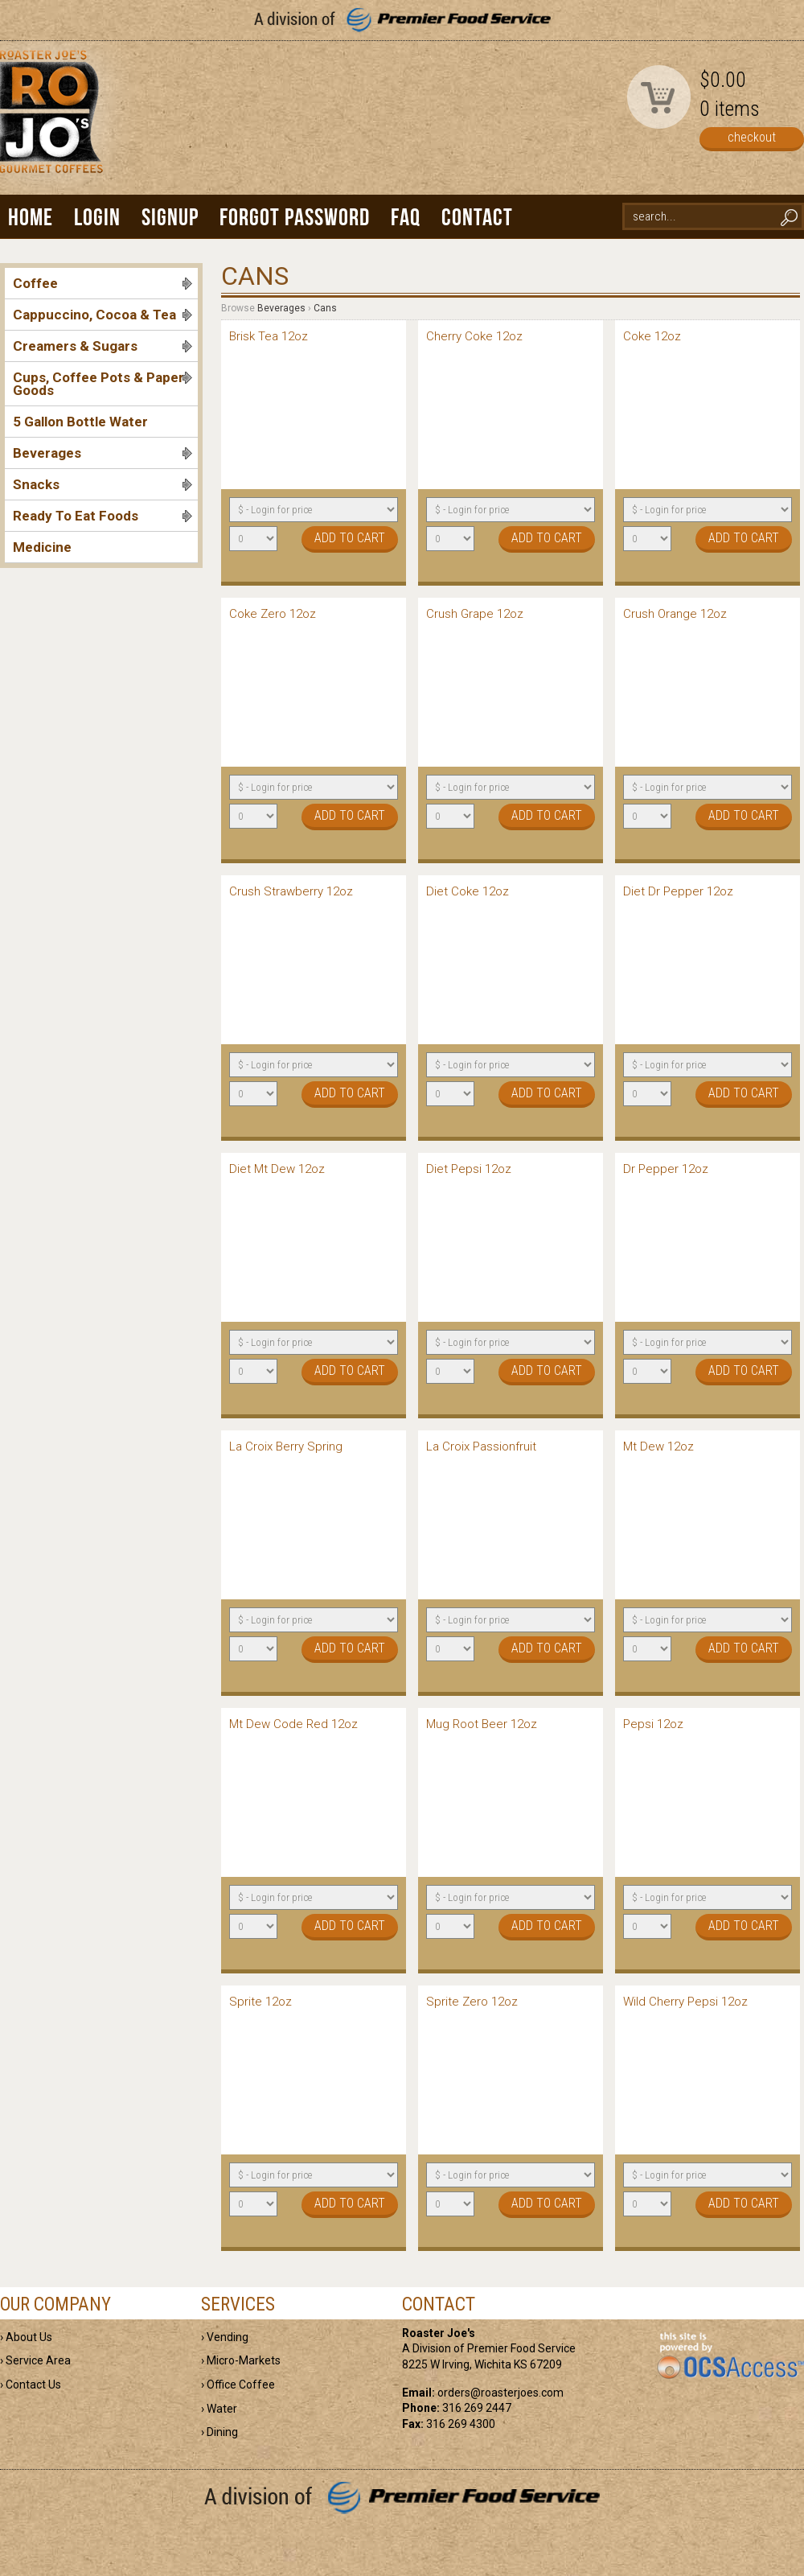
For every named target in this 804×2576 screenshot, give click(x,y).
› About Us (26, 2337)
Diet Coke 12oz (467, 891)
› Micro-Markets (241, 2360)
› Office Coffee (238, 2384)
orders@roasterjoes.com (500, 2392)
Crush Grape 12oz (474, 614)
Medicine (42, 547)
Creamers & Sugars (102, 346)
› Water (219, 2408)
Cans (325, 308)
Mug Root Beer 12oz (481, 1724)
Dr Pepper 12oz (665, 1169)
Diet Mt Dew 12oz (277, 1169)
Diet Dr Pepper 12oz (678, 891)
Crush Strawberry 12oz (291, 891)
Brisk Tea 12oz (268, 336)
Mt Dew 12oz (658, 1446)
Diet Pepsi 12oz (468, 1169)
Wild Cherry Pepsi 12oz (685, 2001)
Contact (477, 217)
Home (30, 217)
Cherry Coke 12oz (474, 336)
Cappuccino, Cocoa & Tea (102, 315)
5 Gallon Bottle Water (80, 422)
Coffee (102, 283)
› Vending (224, 2337)
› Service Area (35, 2360)
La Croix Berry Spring (286, 1446)
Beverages (102, 453)
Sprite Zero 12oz (472, 2001)
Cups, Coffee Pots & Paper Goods (102, 383)
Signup (170, 217)
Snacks (102, 484)
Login (97, 217)
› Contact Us (30, 2384)
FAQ (405, 217)
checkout (752, 137)
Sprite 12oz (260, 2001)
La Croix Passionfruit (481, 1446)
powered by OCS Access (729, 2356)
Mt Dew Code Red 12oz (293, 1724)
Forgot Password (294, 217)
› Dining (219, 2432)
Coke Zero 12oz (272, 614)
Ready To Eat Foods (102, 516)
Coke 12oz (652, 336)
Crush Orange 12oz (675, 614)
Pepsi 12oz (653, 1724)
